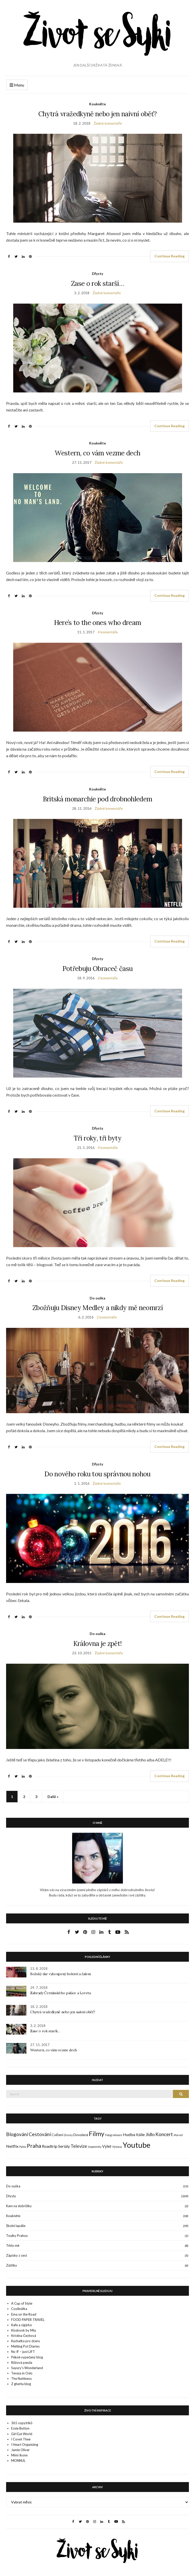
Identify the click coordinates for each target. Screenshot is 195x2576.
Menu (17, 85)
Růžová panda (21, 2362)
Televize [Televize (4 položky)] (79, 2146)
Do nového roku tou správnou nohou (97, 1474)
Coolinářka (19, 2309)
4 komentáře (108, 632)
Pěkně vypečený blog (27, 2357)
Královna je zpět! (97, 1643)
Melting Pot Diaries (25, 2346)
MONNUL (18, 2460)
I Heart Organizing (24, 2444)
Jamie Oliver (20, 2450)
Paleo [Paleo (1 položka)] (22, 2146)
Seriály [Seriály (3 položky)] (64, 2146)
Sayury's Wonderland (27, 2368)
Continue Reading (169, 256)
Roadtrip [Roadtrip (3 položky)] (49, 2146)
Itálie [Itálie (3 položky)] (140, 2134)
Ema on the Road (23, 2314)
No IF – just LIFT (23, 2352)
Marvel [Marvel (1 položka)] (178, 2135)
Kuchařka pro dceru (25, 2341)
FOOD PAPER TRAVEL (27, 2320)
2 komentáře (108, 978)
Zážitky (11, 2265)
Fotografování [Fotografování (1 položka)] (113, 2135)
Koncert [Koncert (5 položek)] (164, 2134)
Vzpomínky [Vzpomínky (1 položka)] (94, 2146)
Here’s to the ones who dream (97, 622)
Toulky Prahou (17, 2236)
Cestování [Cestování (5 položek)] (40, 2134)
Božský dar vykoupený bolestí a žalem (60, 1974)
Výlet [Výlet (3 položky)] (106, 2146)
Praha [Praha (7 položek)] (34, 2145)
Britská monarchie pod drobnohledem (97, 799)
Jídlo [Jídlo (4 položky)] (150, 2134)
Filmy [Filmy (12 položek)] (96, 2133)
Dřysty (97, 273)
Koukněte (97, 104)
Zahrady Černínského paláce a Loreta (60, 1993)
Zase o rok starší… (97, 283)
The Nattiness (21, 2378)
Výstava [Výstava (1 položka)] (117, 2146)
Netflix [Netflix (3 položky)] (12, 2146)
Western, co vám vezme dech (97, 453)
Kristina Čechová (23, 2336)
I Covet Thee (20, 2439)
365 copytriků (21, 2423)
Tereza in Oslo (21, 2373)
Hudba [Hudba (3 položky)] (129, 2134)
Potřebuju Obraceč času (97, 968)
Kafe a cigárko (21, 2325)
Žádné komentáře (108, 123)
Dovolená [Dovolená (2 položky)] (80, 2135)
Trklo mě (12, 2245)
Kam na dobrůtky (19, 2206)
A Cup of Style (21, 2303)
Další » (52, 1796)
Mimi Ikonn (19, 2455)
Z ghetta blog (21, 2384)
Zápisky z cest (16, 2255)
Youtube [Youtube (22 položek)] (136, 2144)
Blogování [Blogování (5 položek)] (17, 2134)
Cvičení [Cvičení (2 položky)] (57, 2135)
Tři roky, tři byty (97, 1138)
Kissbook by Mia (23, 2330)
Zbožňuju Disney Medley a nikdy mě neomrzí (97, 1307)
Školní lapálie (15, 2226)
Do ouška (97, 1298)
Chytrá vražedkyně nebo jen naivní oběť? (97, 114)
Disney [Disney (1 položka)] (68, 2135)
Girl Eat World (21, 2434)
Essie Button (20, 2428)
